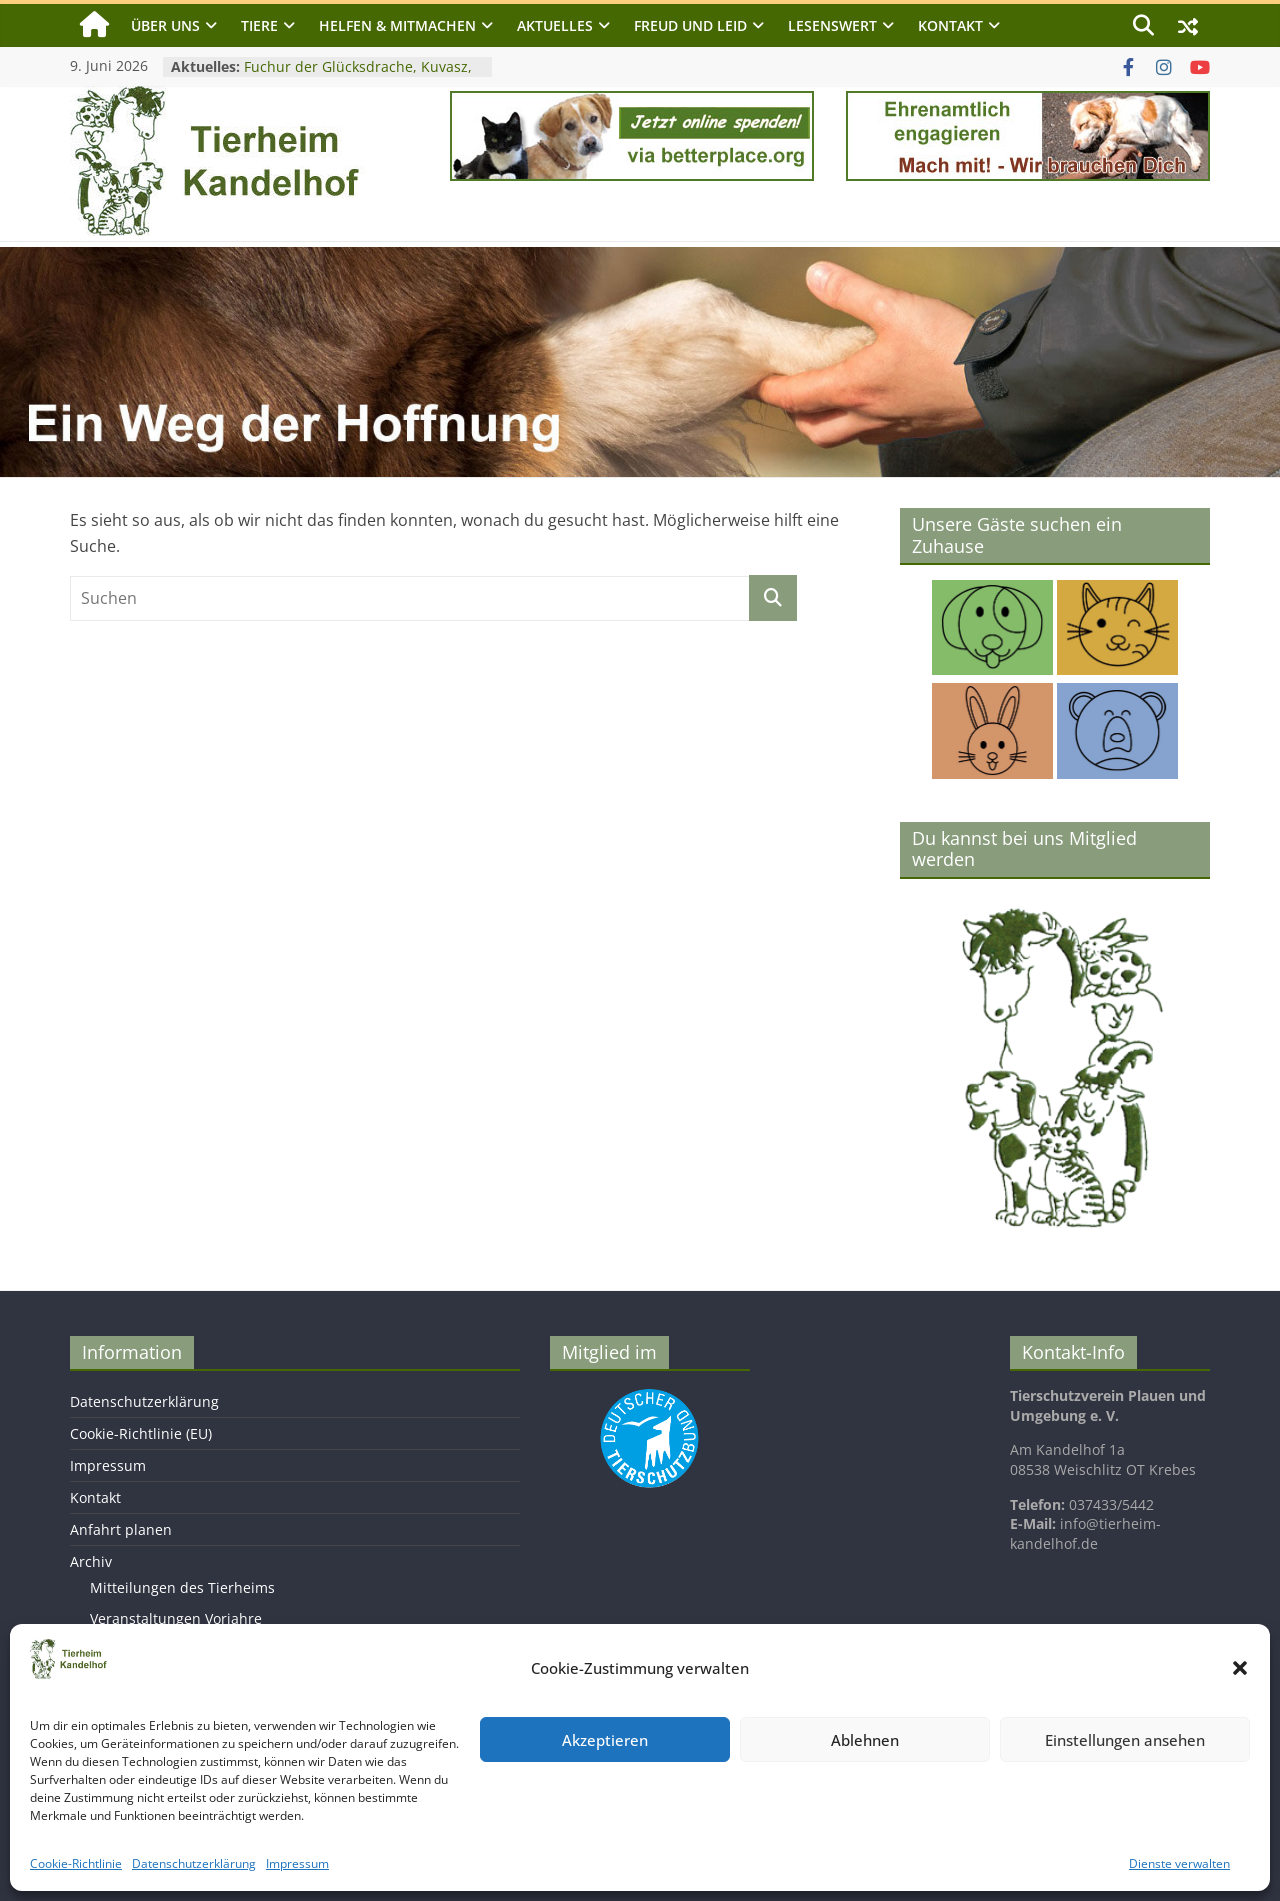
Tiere (259, 25)
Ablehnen (865, 1740)
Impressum (297, 1863)
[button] (1240, 1668)
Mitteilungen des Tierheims (182, 1587)
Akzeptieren (605, 1740)
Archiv (91, 1561)
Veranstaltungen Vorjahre (176, 1618)
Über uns (165, 25)
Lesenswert (832, 25)
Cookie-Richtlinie (76, 1863)
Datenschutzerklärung (194, 1863)
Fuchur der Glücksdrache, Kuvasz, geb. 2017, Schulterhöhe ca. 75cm (358, 76)
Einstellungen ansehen (1125, 1740)
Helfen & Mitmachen (397, 25)
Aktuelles (555, 25)
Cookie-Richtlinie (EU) (141, 1433)
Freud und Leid (690, 25)
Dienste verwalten (1179, 1863)
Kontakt (950, 25)
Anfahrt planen (121, 1529)
